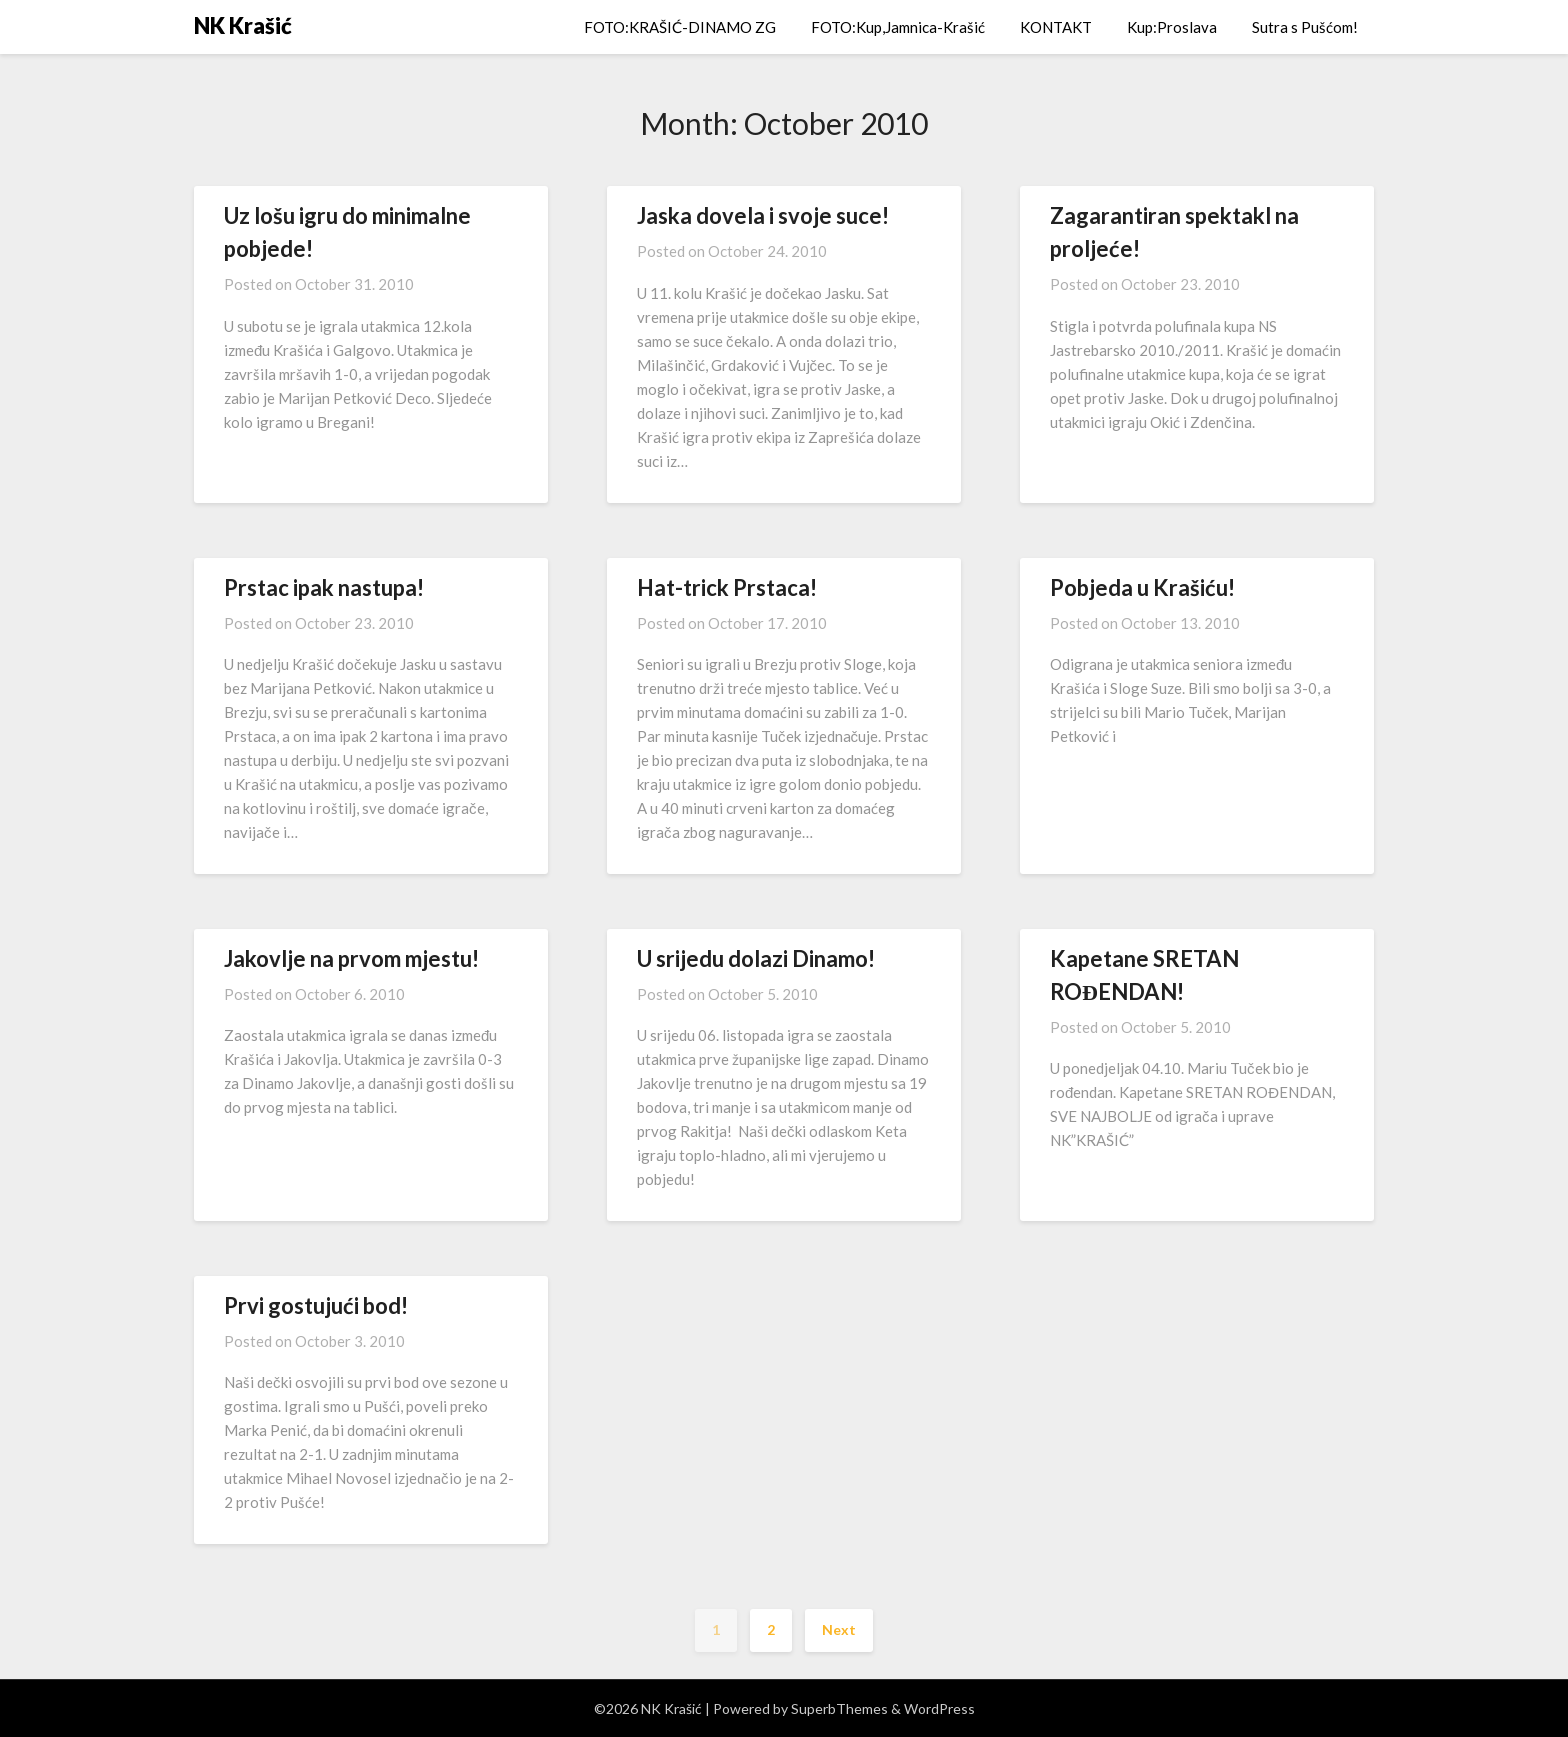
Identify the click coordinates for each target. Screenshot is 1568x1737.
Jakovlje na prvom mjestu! (351, 958)
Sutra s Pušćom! (1305, 27)
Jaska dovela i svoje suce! (763, 215)
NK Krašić (243, 25)
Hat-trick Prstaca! (727, 587)
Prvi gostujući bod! (316, 1305)
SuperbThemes (839, 1708)
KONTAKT (1056, 27)
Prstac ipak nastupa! (324, 587)
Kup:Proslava (1172, 27)
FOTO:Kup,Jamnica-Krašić (898, 27)
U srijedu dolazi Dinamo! (756, 958)
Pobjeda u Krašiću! (1142, 587)
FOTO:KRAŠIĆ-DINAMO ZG (680, 27)
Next (839, 1629)
